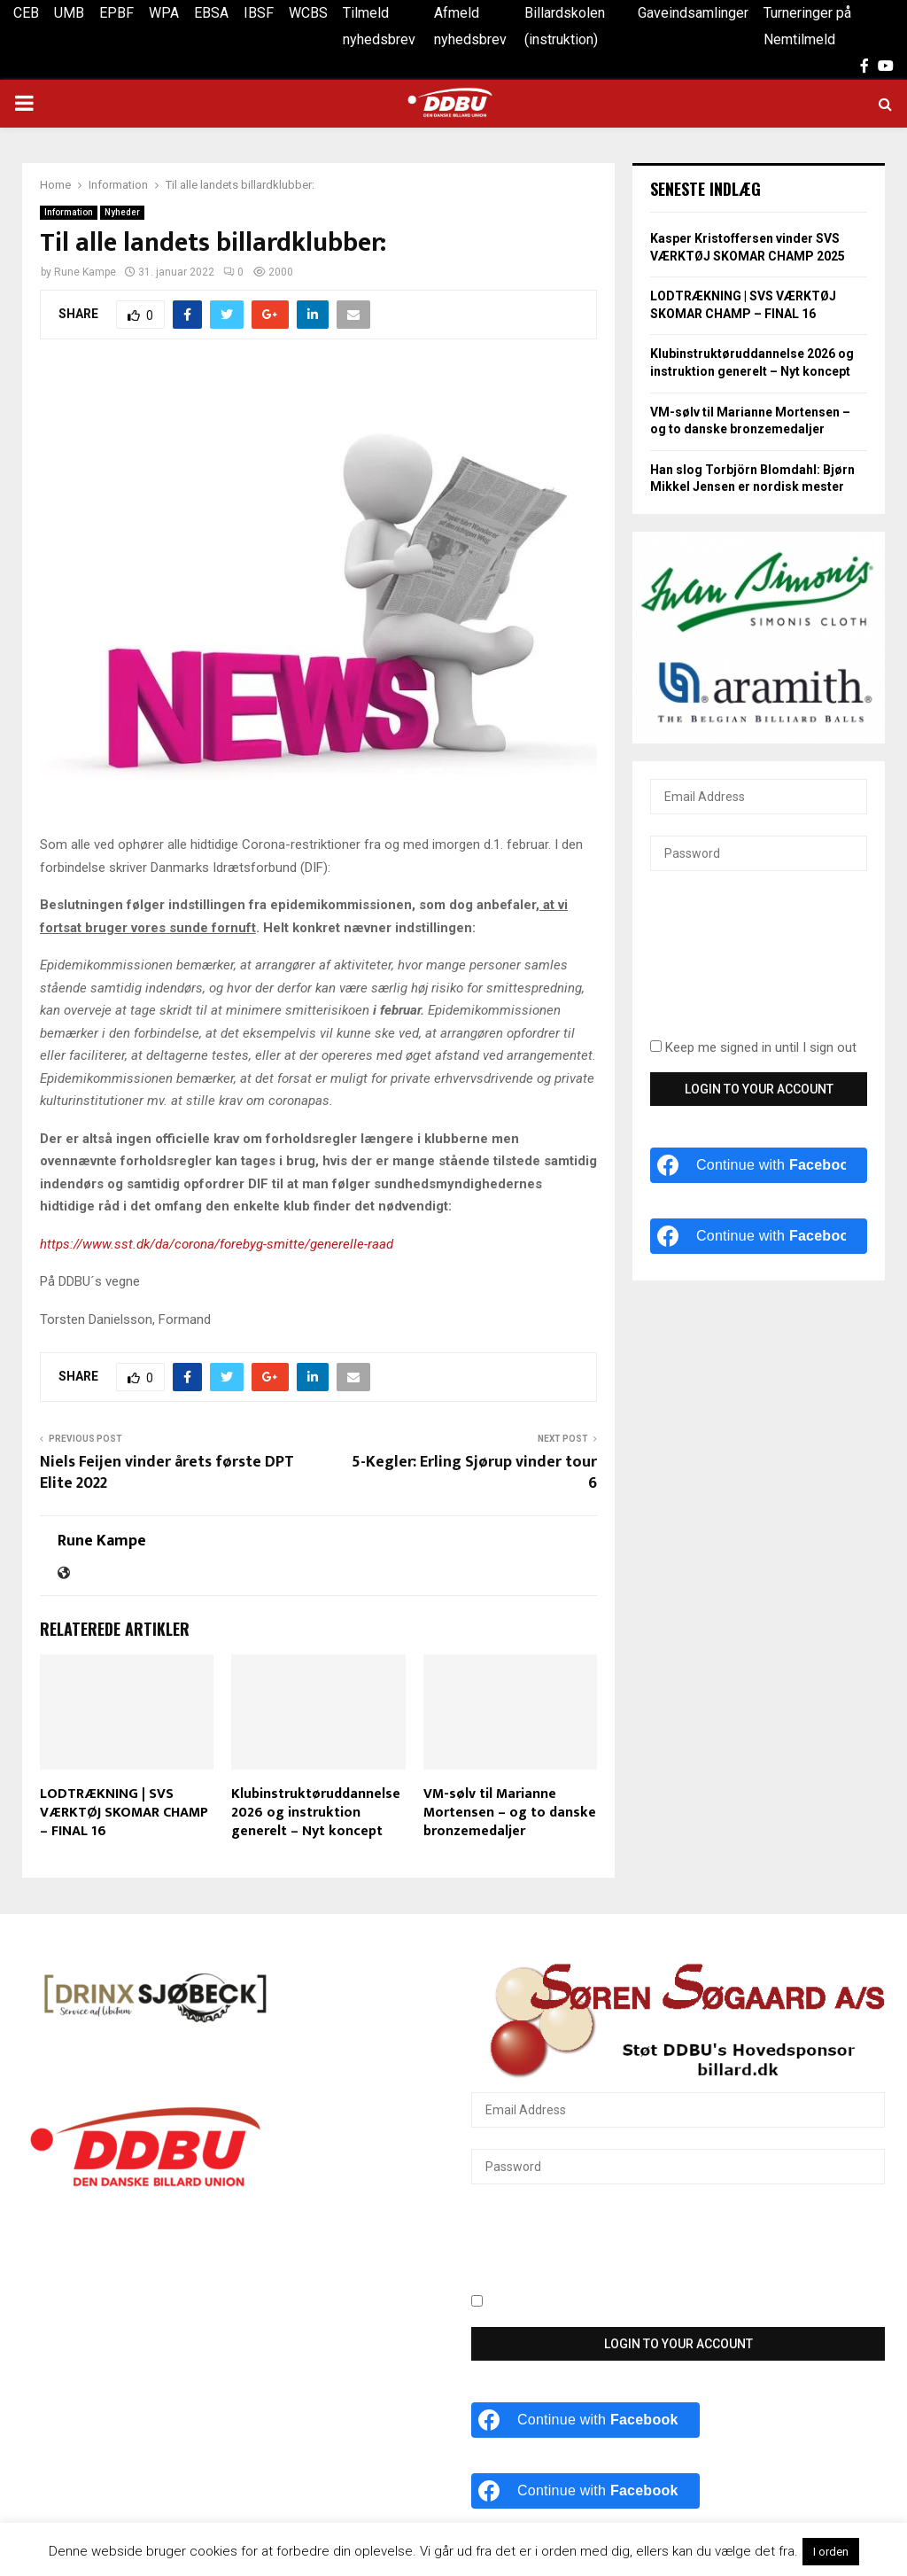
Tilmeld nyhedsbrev (379, 26)
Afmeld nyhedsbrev (470, 26)
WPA (164, 12)
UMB (69, 12)
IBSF (259, 12)
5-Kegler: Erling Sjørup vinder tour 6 (474, 1473)
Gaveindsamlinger (693, 12)
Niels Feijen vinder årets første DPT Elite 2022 (167, 1473)
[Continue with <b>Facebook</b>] (758, 1165)
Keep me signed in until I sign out (753, 1047)
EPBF (116, 12)
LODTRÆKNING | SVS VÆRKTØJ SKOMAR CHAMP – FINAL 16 (124, 1812)
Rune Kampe (85, 272)
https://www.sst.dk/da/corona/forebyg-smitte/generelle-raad (216, 1244)
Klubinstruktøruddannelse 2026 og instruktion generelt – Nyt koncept (315, 1812)
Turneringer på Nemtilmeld (807, 26)
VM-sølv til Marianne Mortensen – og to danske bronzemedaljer (509, 1812)
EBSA (211, 12)
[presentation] (722, 965)
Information (68, 212)
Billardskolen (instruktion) (564, 26)
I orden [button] (831, 2551)
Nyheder (122, 212)
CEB (26, 12)
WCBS (308, 12)
